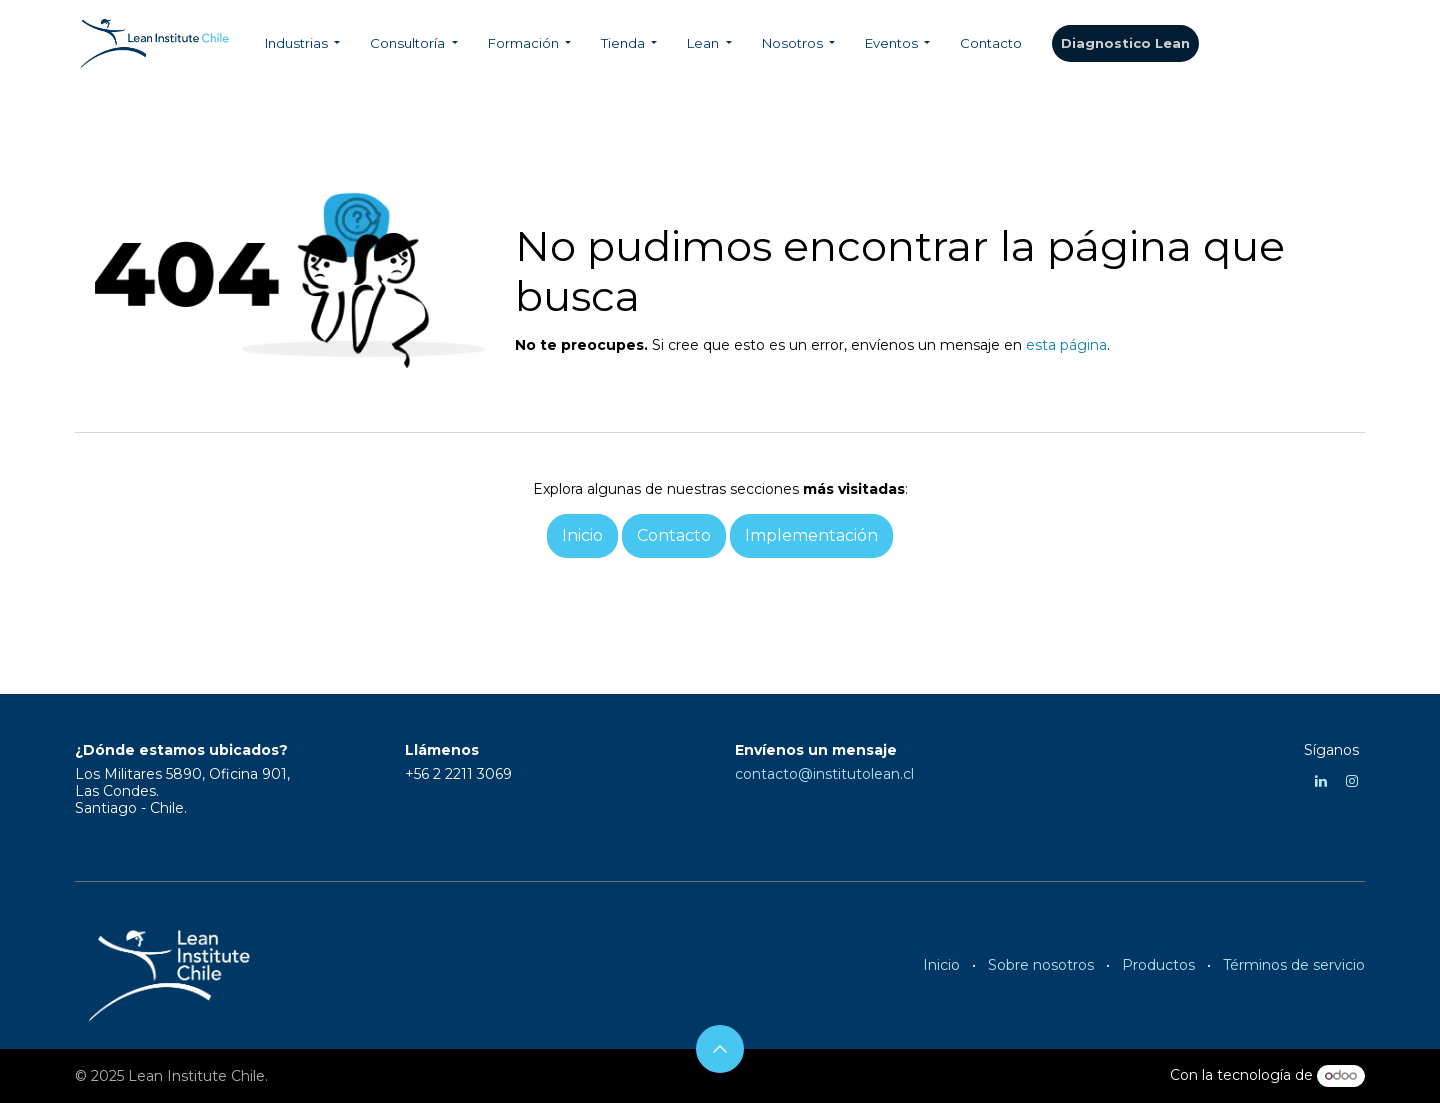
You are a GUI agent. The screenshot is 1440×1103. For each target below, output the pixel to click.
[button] (720, 1049)
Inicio (941, 965)
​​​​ (1125, 44)
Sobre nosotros (1041, 965)
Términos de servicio (1294, 965)
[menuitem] (302, 44)
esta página (1066, 345)
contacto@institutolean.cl (824, 774)
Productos (1158, 965)
